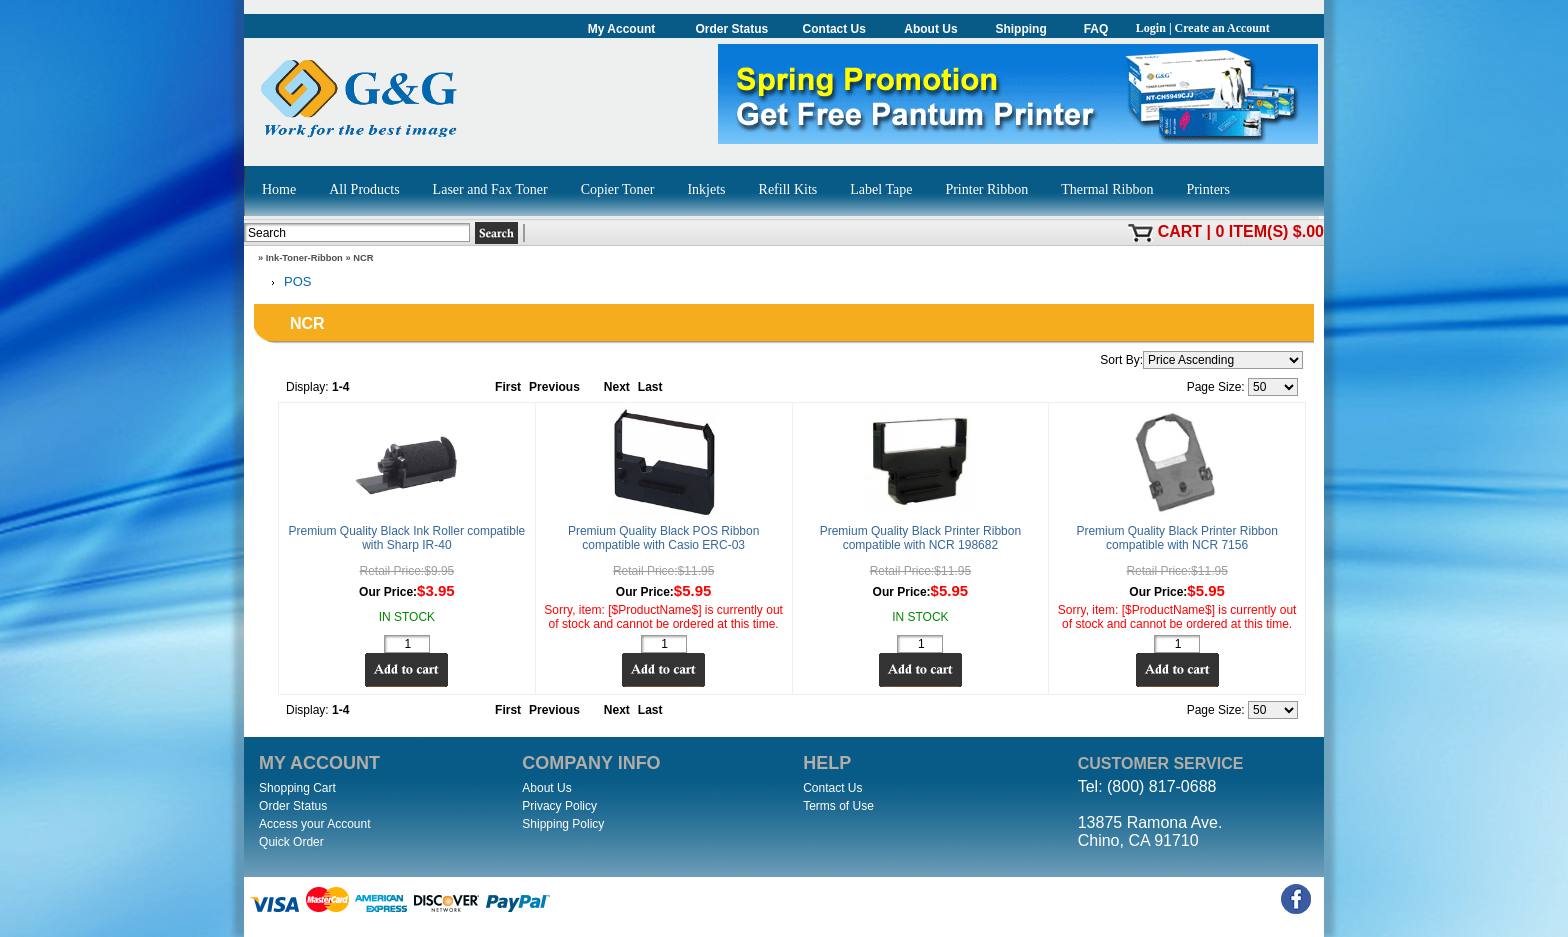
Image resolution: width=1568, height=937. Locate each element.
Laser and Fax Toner (490, 189)
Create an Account (1222, 28)
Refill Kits (788, 189)
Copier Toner (618, 189)
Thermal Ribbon (1107, 189)
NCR (363, 258)
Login (1151, 28)
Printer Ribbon (986, 189)
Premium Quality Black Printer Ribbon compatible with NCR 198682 (920, 538)
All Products (364, 189)
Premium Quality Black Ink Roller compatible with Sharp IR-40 (407, 538)
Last (650, 387)
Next (617, 387)
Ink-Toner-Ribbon (304, 258)
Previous (554, 387)
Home (279, 189)
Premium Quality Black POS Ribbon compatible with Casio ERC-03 (663, 538)
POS (287, 282)
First (508, 387)
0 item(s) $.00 (1270, 231)
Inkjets (706, 189)
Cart (1180, 231)
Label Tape (881, 189)
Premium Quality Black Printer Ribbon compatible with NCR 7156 (1176, 538)
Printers (1208, 189)
